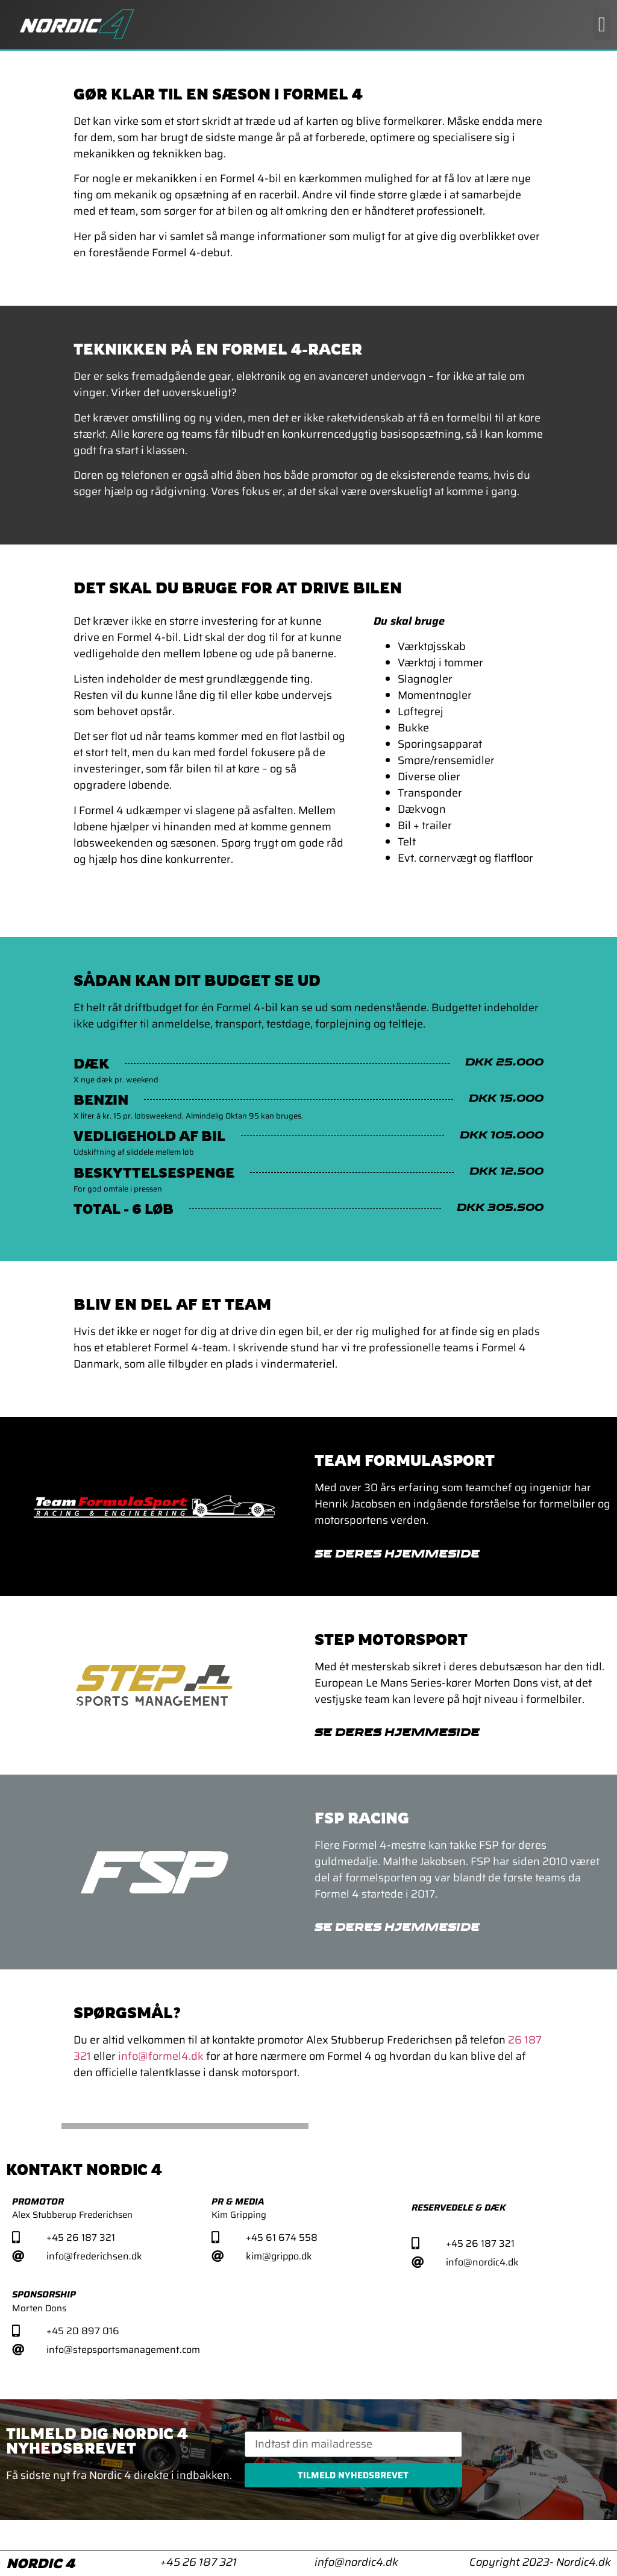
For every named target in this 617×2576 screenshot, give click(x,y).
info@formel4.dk (161, 2056)
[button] (601, 24)
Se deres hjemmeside (397, 1555)
